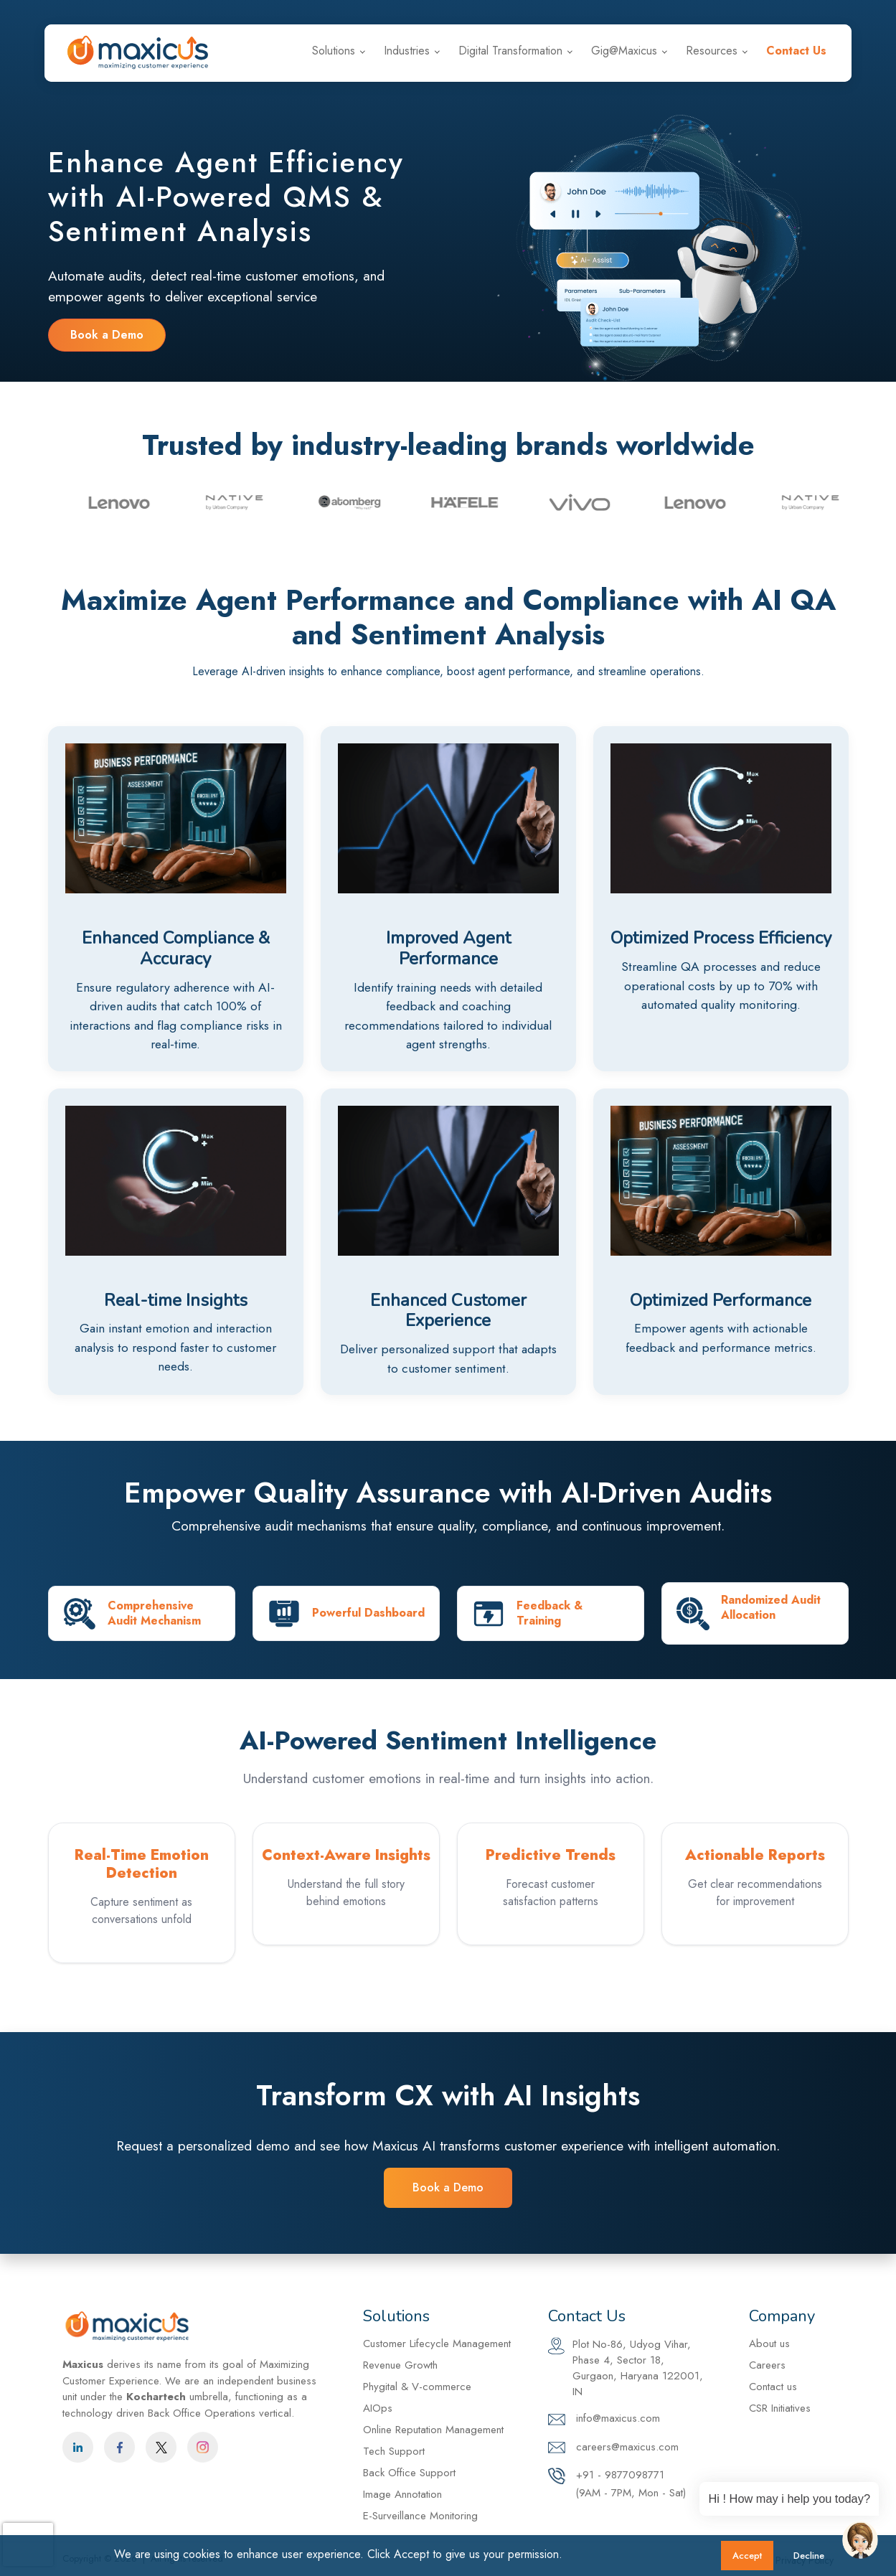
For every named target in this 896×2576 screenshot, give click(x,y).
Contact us (773, 2386)
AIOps (377, 2408)
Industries (407, 50)
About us (769, 2343)
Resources (711, 50)
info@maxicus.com (591, 13)
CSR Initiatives (780, 2408)
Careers (811, 13)
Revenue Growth (400, 2365)
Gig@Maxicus (624, 50)
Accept (747, 2555)
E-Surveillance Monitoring (420, 2516)
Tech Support (394, 2451)
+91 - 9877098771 (713, 13)
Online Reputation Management (433, 2430)
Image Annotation (402, 2494)
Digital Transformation (510, 50)
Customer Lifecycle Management (437, 2343)
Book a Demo (106, 334)
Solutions (333, 50)
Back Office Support (409, 2473)
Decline (808, 2555)
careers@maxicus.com (613, 2448)
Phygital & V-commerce (417, 2386)
